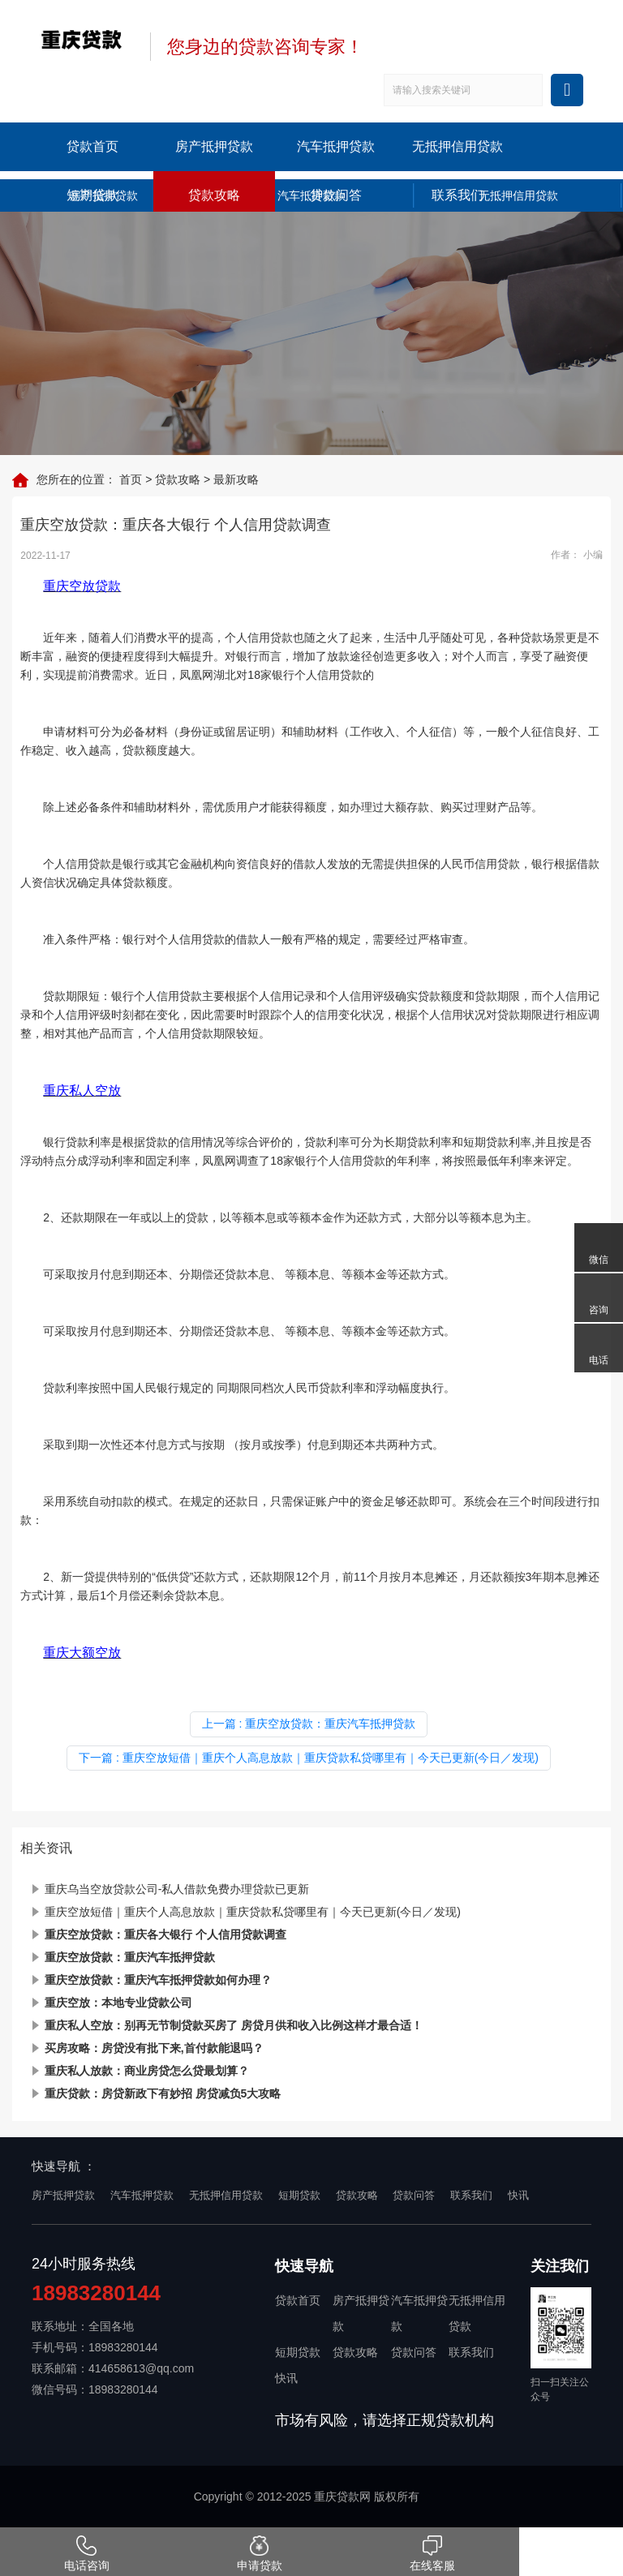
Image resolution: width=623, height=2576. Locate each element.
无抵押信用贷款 (457, 146)
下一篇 (309, 1757)
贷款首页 (92, 146)
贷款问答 (336, 195)
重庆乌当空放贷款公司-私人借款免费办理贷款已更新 (177, 1889)
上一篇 (309, 1723)
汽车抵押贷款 (336, 146)
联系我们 (457, 195)
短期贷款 (92, 195)
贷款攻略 (214, 195)
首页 (130, 479)
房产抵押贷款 (214, 146)
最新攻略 (236, 479)
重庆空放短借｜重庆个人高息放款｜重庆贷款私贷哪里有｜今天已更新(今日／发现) (253, 1911)
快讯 (518, 2195)
